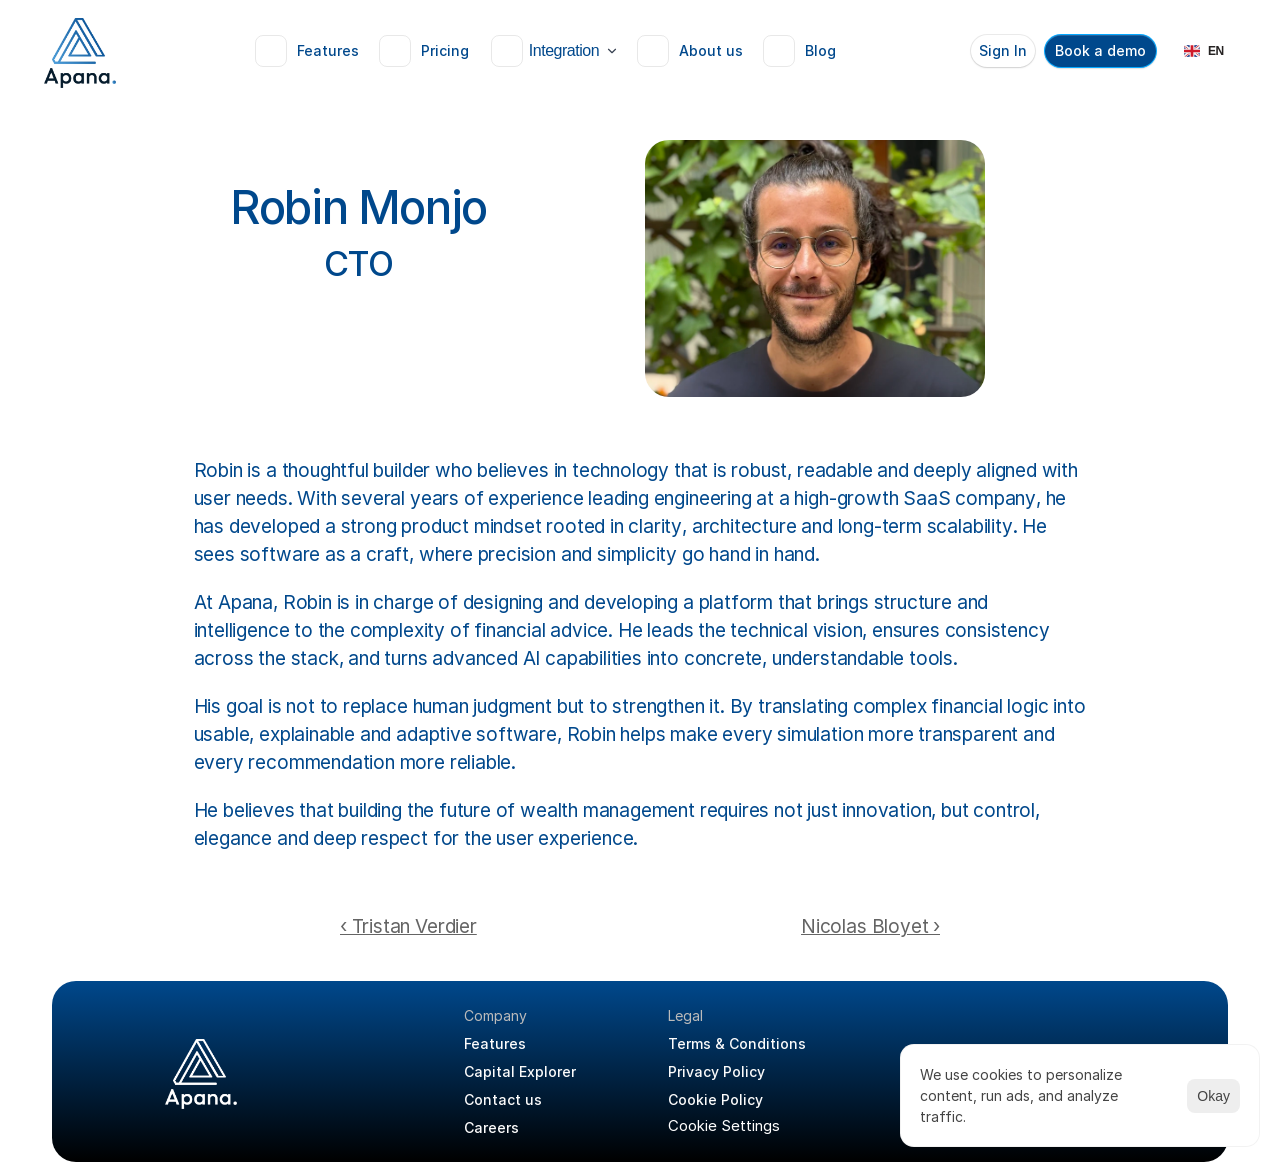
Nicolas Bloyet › (870, 926)
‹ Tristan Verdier (408, 926)
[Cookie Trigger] (724, 1125)
